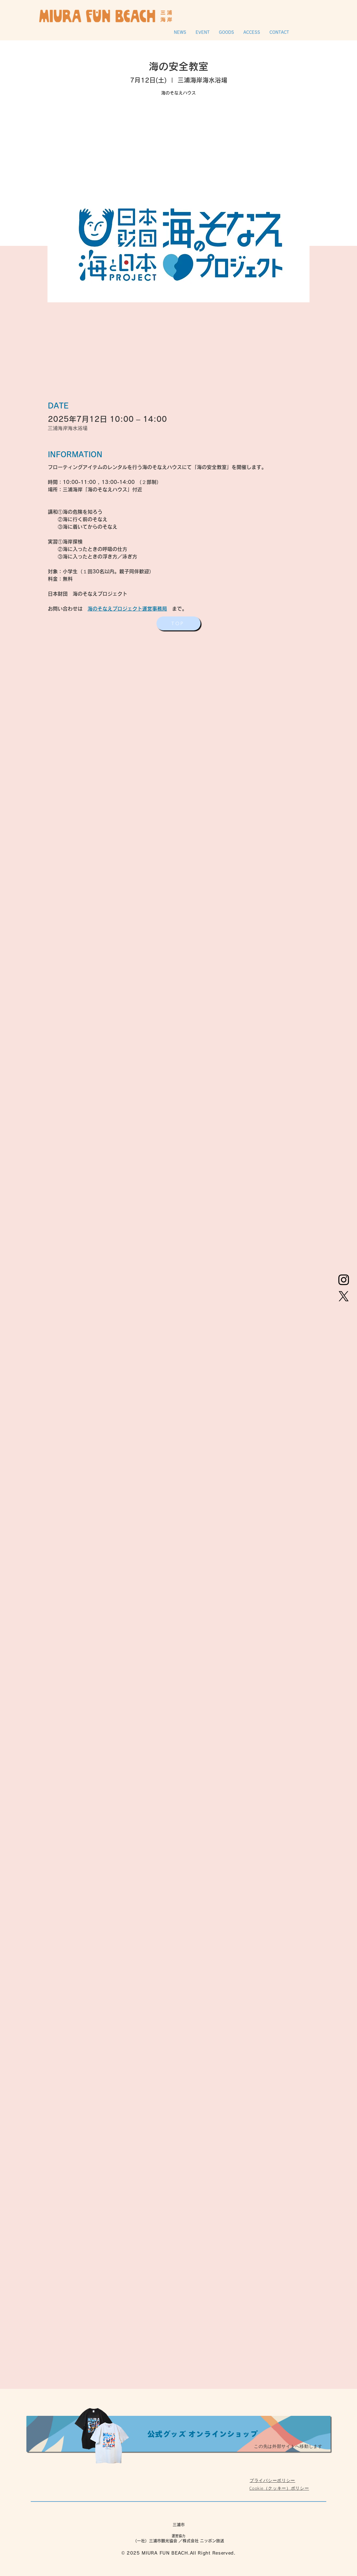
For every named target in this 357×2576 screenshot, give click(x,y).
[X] (344, 1296)
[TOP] (178, 623)
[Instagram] (344, 1280)
